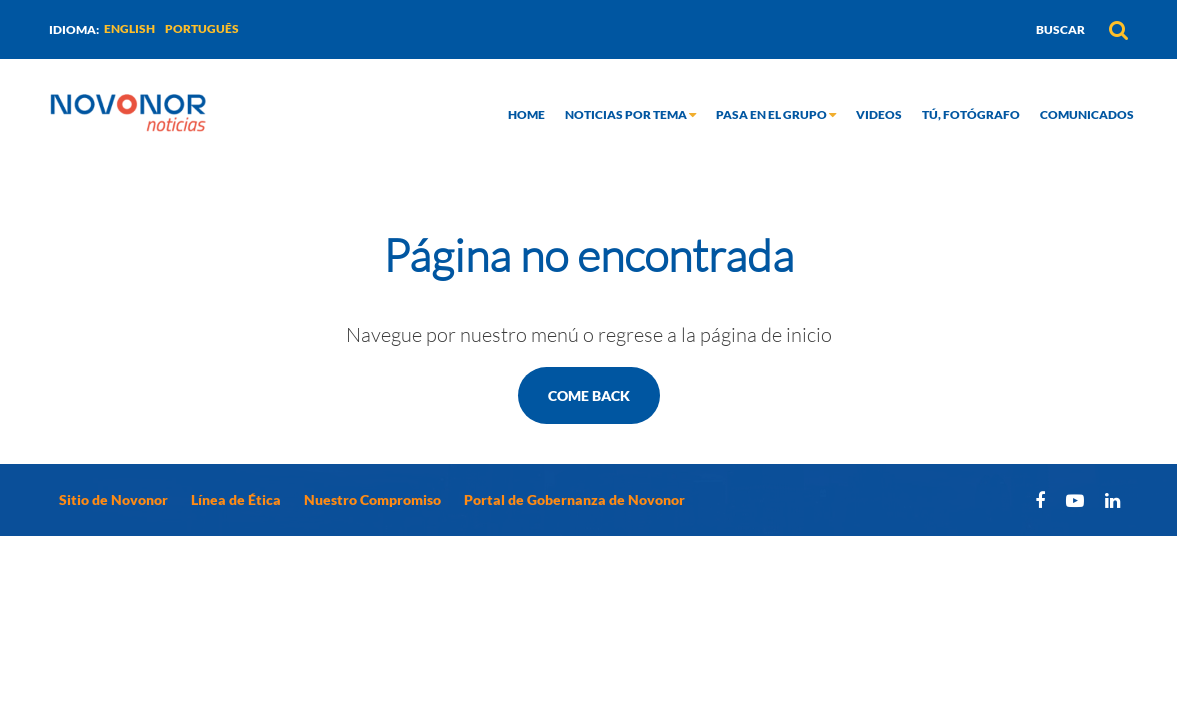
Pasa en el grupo (776, 114)
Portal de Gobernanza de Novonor (574, 499)
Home (526, 114)
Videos (879, 114)
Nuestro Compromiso (372, 499)
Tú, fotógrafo (971, 114)
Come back (589, 395)
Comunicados (1087, 114)
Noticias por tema (630, 114)
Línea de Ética (236, 499)
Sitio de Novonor (113, 499)
